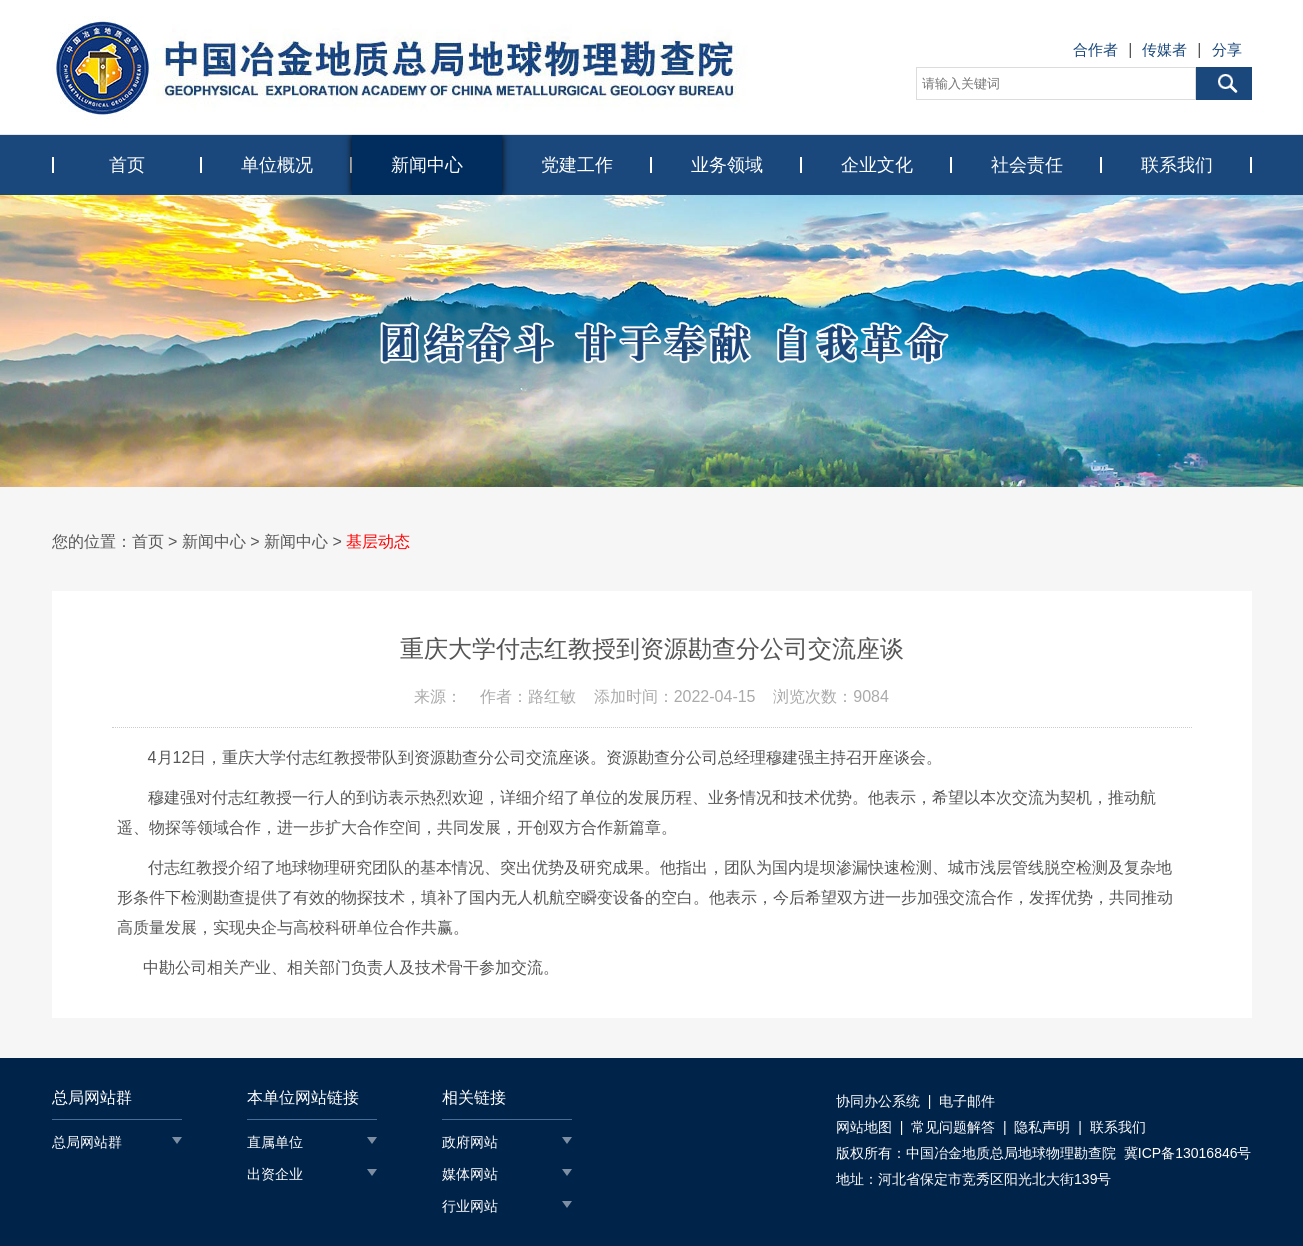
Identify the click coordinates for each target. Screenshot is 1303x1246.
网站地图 (864, 1127)
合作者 (1095, 49)
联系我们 (1177, 165)
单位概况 (277, 165)
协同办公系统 (878, 1101)
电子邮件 (967, 1101)
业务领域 (727, 165)
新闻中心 (427, 165)
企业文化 (877, 165)
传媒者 (1164, 49)
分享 (1227, 49)
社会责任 (1027, 165)
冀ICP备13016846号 (1188, 1153)
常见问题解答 (953, 1127)
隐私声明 (1042, 1127)
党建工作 (577, 165)
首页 (127, 165)
